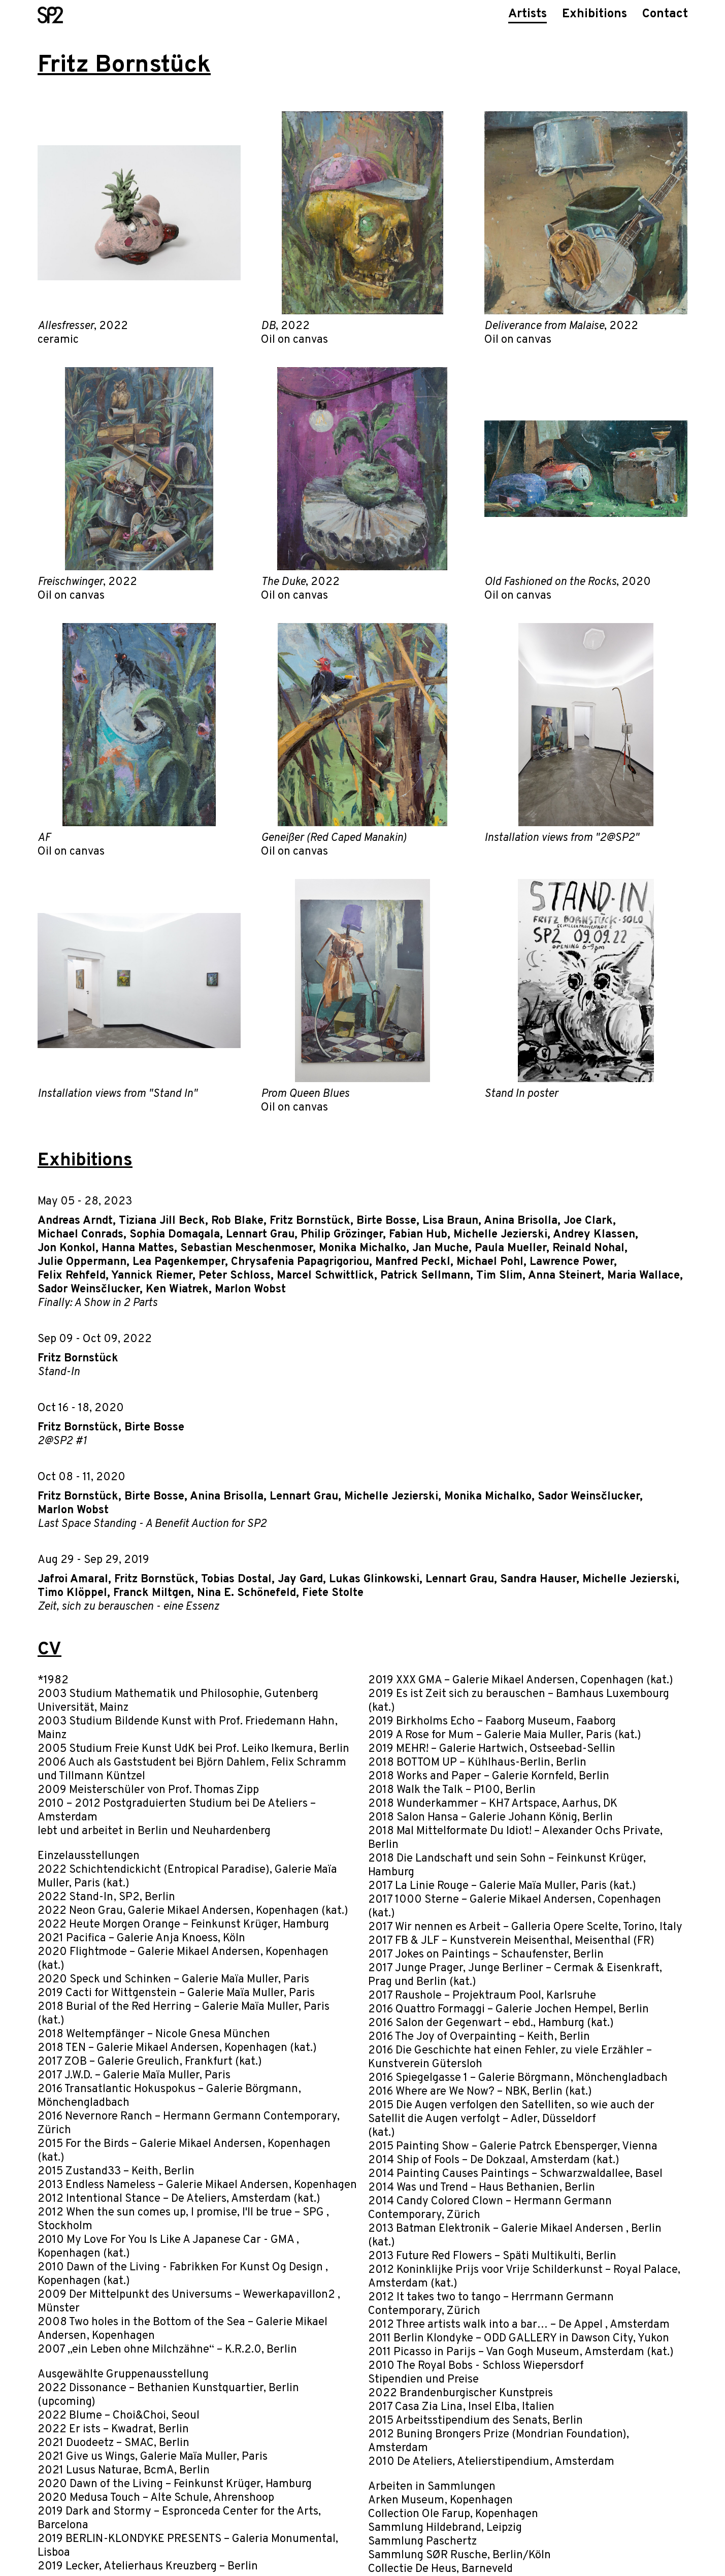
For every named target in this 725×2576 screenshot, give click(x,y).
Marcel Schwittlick (325, 1276)
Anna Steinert (564, 1276)
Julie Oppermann (82, 1262)
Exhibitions (594, 14)
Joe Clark (588, 1221)
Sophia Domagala (174, 1235)
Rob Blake (237, 1221)
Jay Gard (300, 1579)
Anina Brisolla (520, 1221)
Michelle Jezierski (500, 1235)
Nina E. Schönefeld (246, 1593)
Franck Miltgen (152, 1593)
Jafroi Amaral (73, 1579)
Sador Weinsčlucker (89, 1289)
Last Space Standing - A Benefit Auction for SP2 (152, 1524)
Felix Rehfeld (72, 1276)
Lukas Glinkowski (374, 1579)
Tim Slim (499, 1276)
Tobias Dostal (236, 1579)
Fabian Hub (418, 1235)
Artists (527, 14)
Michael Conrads (80, 1235)
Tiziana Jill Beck (162, 1221)
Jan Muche (440, 1248)
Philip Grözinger (342, 1235)
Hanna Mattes (138, 1248)
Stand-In (59, 1372)
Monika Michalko (362, 1248)
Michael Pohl (489, 1262)
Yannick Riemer (151, 1276)
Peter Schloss (235, 1276)
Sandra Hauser (538, 1579)
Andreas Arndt (75, 1221)
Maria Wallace (643, 1276)
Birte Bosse (386, 1221)
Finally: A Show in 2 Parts (97, 1303)
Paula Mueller (510, 1248)
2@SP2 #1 (62, 1441)
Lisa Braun (450, 1221)
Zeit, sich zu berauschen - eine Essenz (128, 1607)
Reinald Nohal (588, 1248)
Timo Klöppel (72, 1593)
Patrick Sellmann (425, 1276)
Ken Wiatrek (177, 1289)
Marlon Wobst (250, 1289)
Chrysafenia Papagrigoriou (300, 1262)
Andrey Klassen (594, 1235)
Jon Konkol (66, 1248)
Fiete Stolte (333, 1593)
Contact (665, 14)
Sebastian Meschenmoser (246, 1248)
